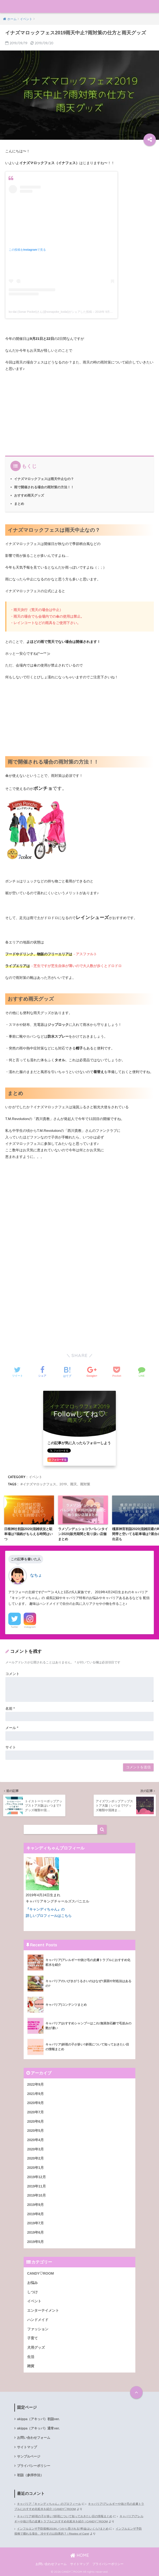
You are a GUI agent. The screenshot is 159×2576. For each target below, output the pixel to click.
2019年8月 (35, 2214)
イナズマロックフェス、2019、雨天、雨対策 (56, 1484)
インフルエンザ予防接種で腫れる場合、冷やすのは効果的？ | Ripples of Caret (78, 2531)
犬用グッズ (36, 2348)
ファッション (37, 2329)
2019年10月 (36, 2195)
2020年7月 (35, 2112)
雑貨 (30, 2366)
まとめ (19, 503)
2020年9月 (35, 2103)
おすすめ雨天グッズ (29, 495)
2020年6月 (35, 2122)
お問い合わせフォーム (33, 2437)
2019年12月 (36, 2177)
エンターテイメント (43, 2311)
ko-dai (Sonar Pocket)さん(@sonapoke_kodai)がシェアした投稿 (50, 311)
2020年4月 (35, 2140)
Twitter (14, 1626)
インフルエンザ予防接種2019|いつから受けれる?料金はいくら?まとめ (63, 2528)
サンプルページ (28, 2456)
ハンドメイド (37, 2320)
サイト (10, 1747)
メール (11, 1728)
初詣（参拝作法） (30, 2475)
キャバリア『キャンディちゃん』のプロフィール (49, 2503)
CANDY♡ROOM (40, 2273)
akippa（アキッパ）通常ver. (38, 2428)
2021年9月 (35, 2094)
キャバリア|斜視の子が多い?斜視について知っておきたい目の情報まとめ (64, 2516)
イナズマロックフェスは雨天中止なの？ (44, 479)
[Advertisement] (79, 418)
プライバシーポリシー (33, 2466)
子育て (32, 2338)
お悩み (32, 2283)
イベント (35, 1477)
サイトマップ (27, 2447)
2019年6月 (35, 2232)
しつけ (32, 2292)
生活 (30, 2357)
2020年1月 (35, 2168)
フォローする (57, 1459)
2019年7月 (35, 2223)
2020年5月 (35, 2131)
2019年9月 (35, 2205)
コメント (12, 1674)
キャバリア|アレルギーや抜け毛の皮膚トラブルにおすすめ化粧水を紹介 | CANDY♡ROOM (78, 2519)
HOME (79, 2555)
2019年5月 (35, 2242)
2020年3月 (35, 2149)
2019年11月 (36, 2186)
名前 (10, 1709)
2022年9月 (35, 2084)
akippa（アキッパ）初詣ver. (38, 2419)
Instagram (30, 1626)
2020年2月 (35, 2158)
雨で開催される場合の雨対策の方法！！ (44, 487)
